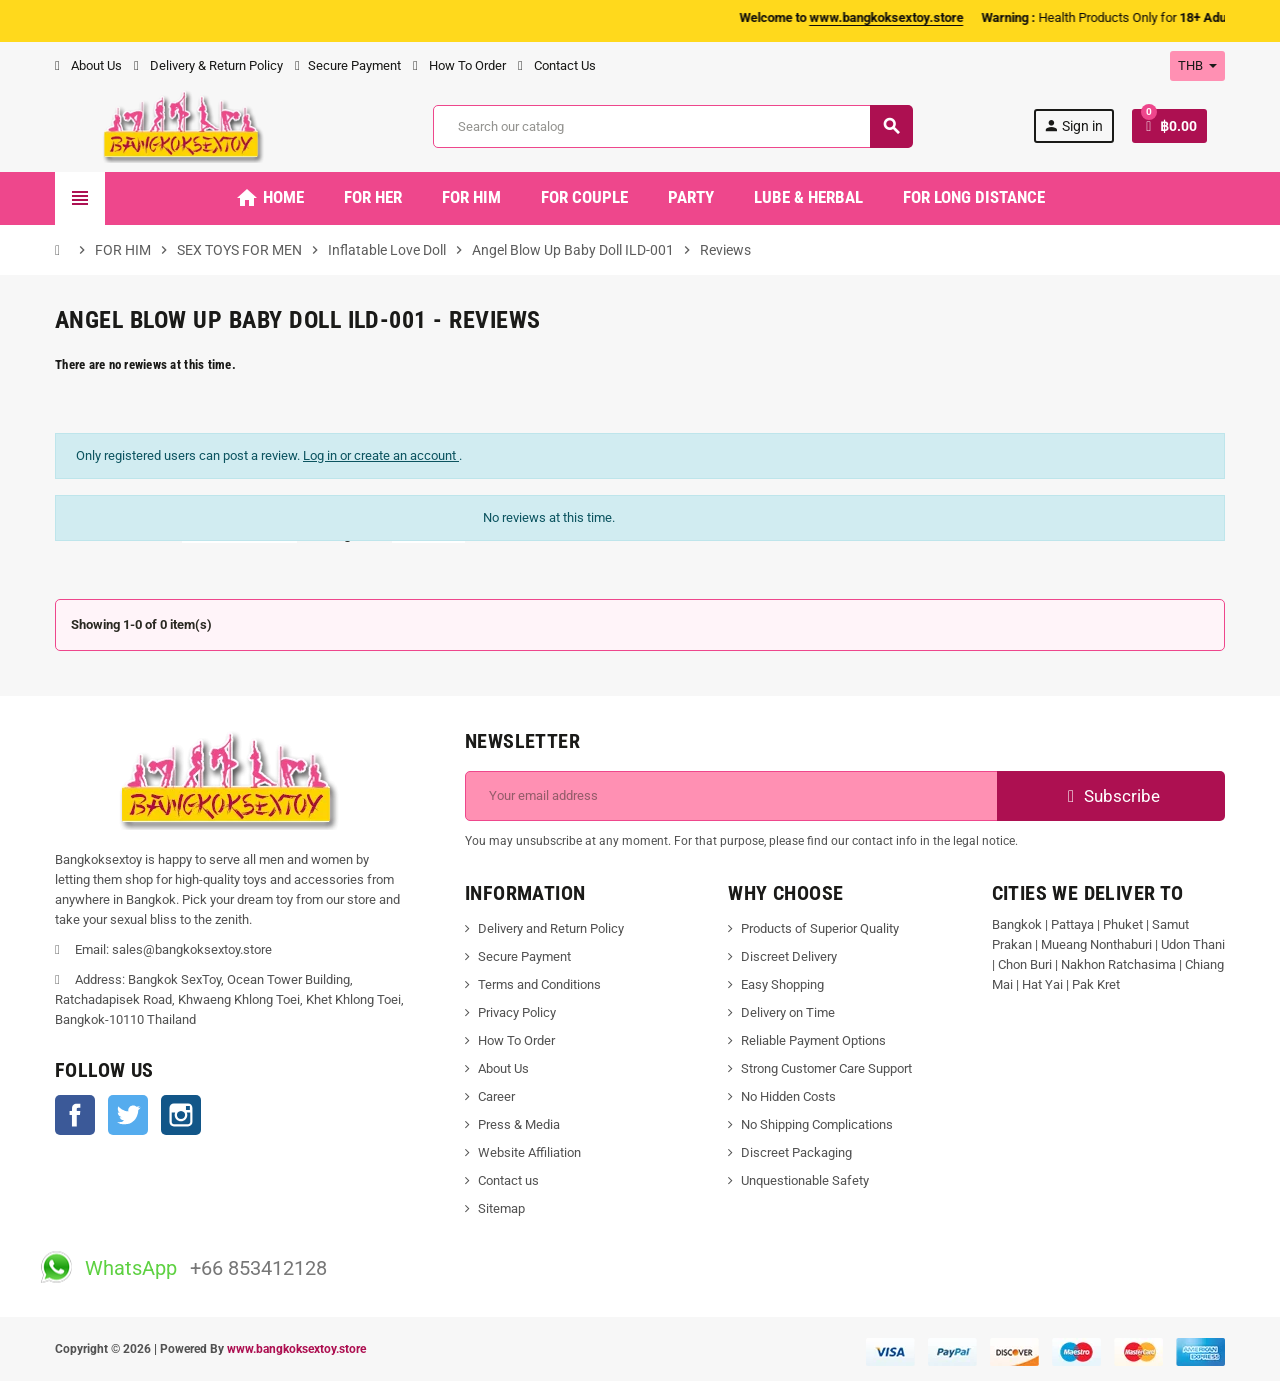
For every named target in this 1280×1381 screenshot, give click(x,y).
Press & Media (519, 1124)
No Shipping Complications (817, 1124)
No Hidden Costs (788, 1096)
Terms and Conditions (539, 984)
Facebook (75, 1115)
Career (496, 1096)
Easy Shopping (782, 984)
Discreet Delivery (789, 956)
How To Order (459, 65)
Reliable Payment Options (813, 1040)
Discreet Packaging (796, 1152)
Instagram (181, 1115)
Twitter (128, 1115)
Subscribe (1111, 796)
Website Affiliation (529, 1152)
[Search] (672, 126)
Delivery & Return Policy (208, 65)
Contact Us (557, 65)
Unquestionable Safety (805, 1180)
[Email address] (731, 796)
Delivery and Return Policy (551, 928)
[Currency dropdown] (1197, 66)
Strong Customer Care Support (826, 1068)
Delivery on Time (788, 1012)
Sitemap (501, 1208)
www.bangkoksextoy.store (296, 1349)
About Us (88, 65)
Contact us (508, 1180)
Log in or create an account (381, 455)
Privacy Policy (517, 1012)
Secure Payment (348, 65)
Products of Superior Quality (820, 928)
